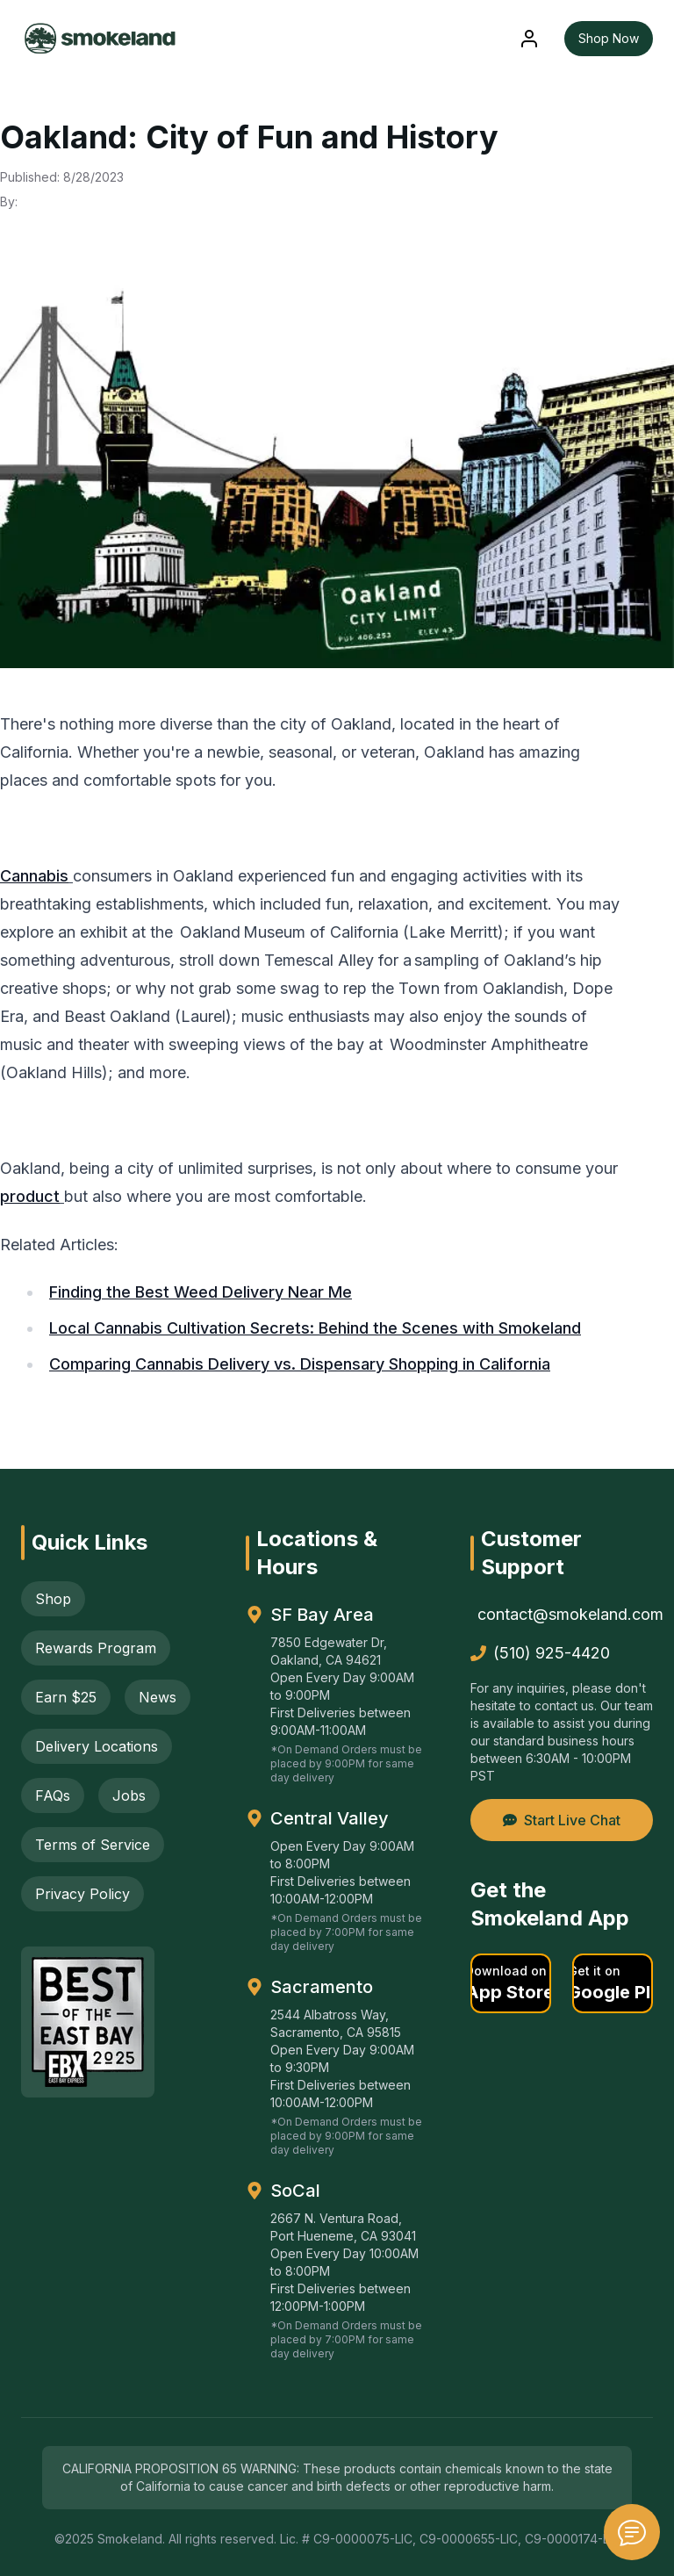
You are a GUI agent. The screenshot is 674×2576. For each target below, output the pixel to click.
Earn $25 (66, 1697)
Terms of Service (92, 1844)
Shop (53, 1599)
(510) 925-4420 (540, 1653)
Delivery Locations (96, 1746)
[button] (510, 1983)
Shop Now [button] (608, 38)
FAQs (52, 1795)
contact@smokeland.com (565, 1614)
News (157, 1697)
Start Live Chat (561, 1820)
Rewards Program (95, 1648)
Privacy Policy (82, 1894)
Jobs (129, 1795)
